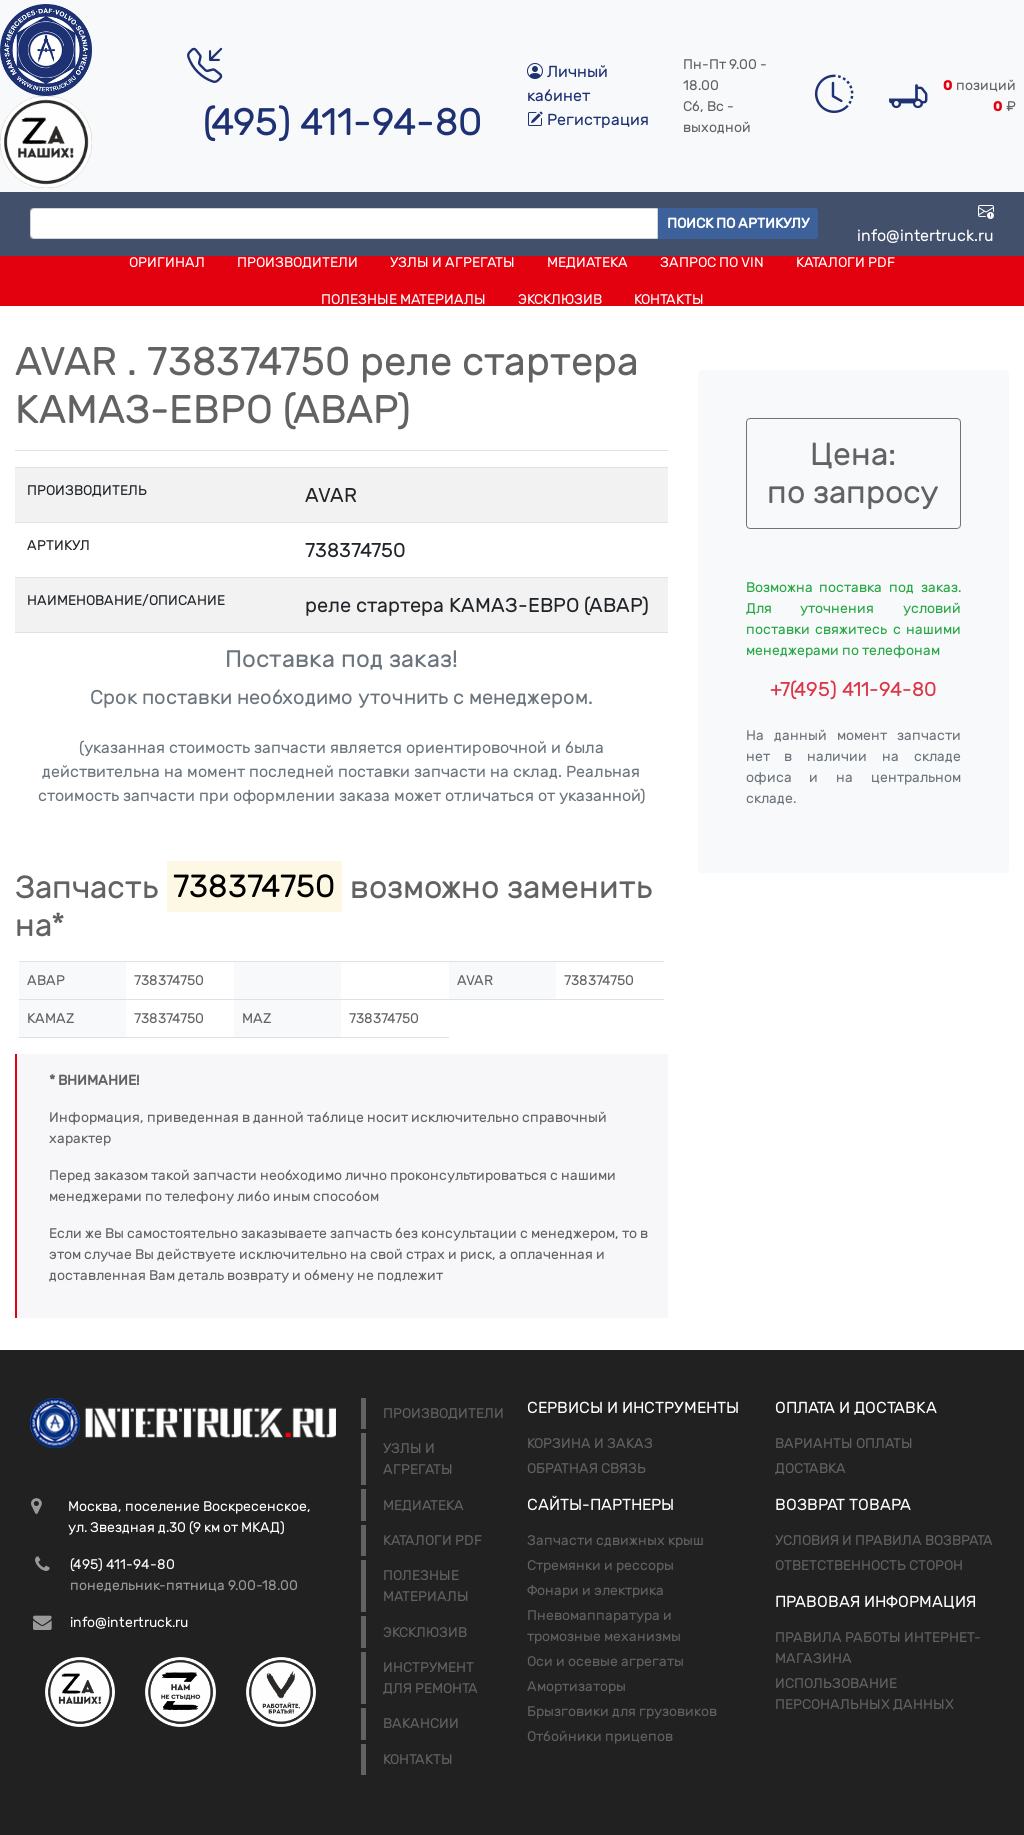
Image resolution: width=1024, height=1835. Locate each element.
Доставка (810, 1468)
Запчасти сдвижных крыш (615, 1540)
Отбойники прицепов (600, 1736)
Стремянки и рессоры (600, 1565)
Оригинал (167, 262)
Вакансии (421, 1723)
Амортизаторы (576, 1686)
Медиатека (587, 262)
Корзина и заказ (590, 1443)
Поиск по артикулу (738, 223)
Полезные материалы (403, 299)
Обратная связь (586, 1468)
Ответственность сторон (869, 1565)
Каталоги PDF (845, 262)
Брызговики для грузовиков (622, 1711)
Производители (297, 262)
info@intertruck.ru (925, 223)
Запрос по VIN (712, 262)
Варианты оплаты (844, 1443)
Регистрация (588, 119)
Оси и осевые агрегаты (605, 1661)
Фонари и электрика (595, 1590)
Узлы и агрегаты (452, 262)
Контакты (669, 299)
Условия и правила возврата (884, 1540)
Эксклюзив (560, 299)
